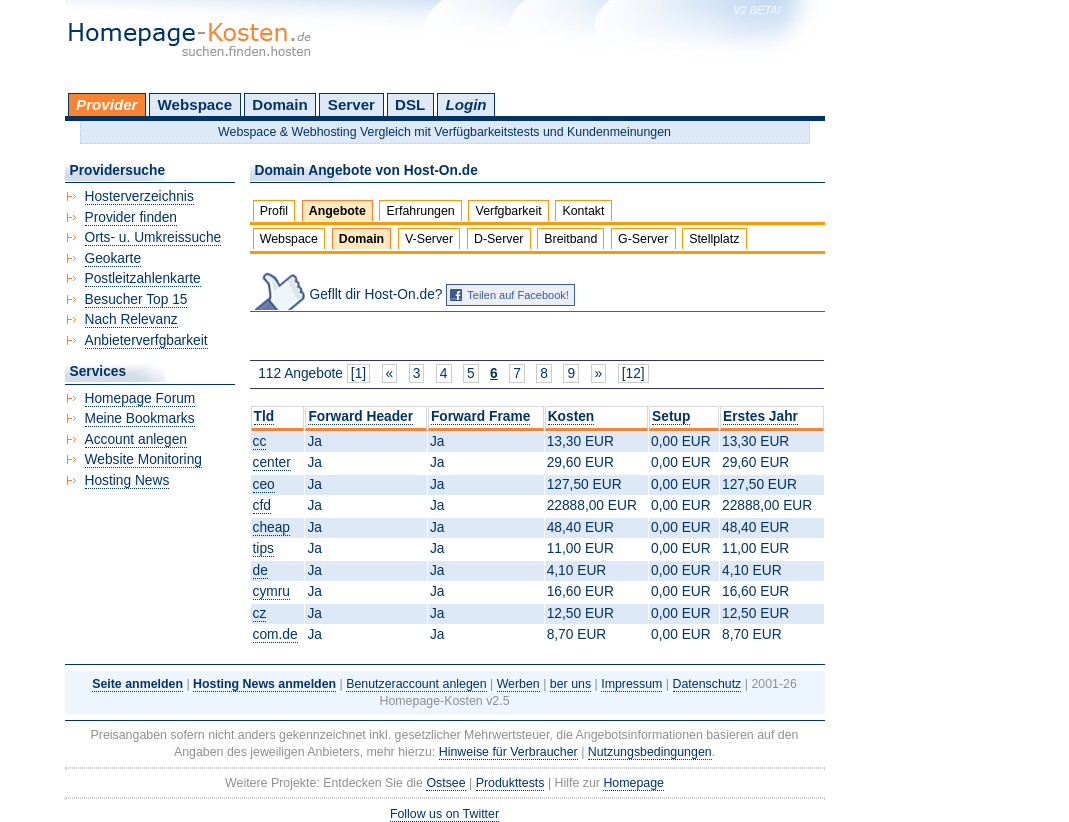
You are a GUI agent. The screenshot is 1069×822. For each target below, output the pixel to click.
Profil (274, 211)
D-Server (499, 239)
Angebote (337, 211)
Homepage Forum (140, 398)
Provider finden (131, 217)
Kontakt (583, 211)
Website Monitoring (143, 459)
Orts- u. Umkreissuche (153, 237)
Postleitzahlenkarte (143, 278)
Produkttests (510, 783)
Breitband (570, 239)
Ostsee (445, 783)
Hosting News (127, 480)
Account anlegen (136, 439)
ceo (264, 484)
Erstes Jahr (760, 416)
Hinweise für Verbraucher (508, 752)
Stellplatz (714, 239)
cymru (271, 591)
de (260, 570)
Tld (264, 416)
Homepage (633, 783)
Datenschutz (707, 684)
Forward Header (360, 416)
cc (260, 441)
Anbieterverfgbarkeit (146, 340)
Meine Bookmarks (140, 418)
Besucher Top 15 (136, 299)
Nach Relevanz (131, 319)
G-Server (643, 239)
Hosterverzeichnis (139, 196)
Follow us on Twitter (444, 814)
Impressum (631, 684)
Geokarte (113, 258)
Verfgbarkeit (509, 211)
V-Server (429, 239)
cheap (271, 527)
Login (465, 104)
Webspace (195, 104)
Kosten (571, 416)
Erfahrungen (421, 211)
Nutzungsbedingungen (650, 752)
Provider (106, 104)
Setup (671, 416)
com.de (275, 634)
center (272, 462)
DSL (410, 104)
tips (263, 548)
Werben (518, 684)
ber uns (570, 684)
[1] (358, 373)
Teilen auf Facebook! (518, 295)
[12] (633, 373)
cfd (262, 505)
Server (351, 104)
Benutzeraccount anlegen (416, 684)
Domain (279, 104)
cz (260, 613)
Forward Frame (480, 416)
